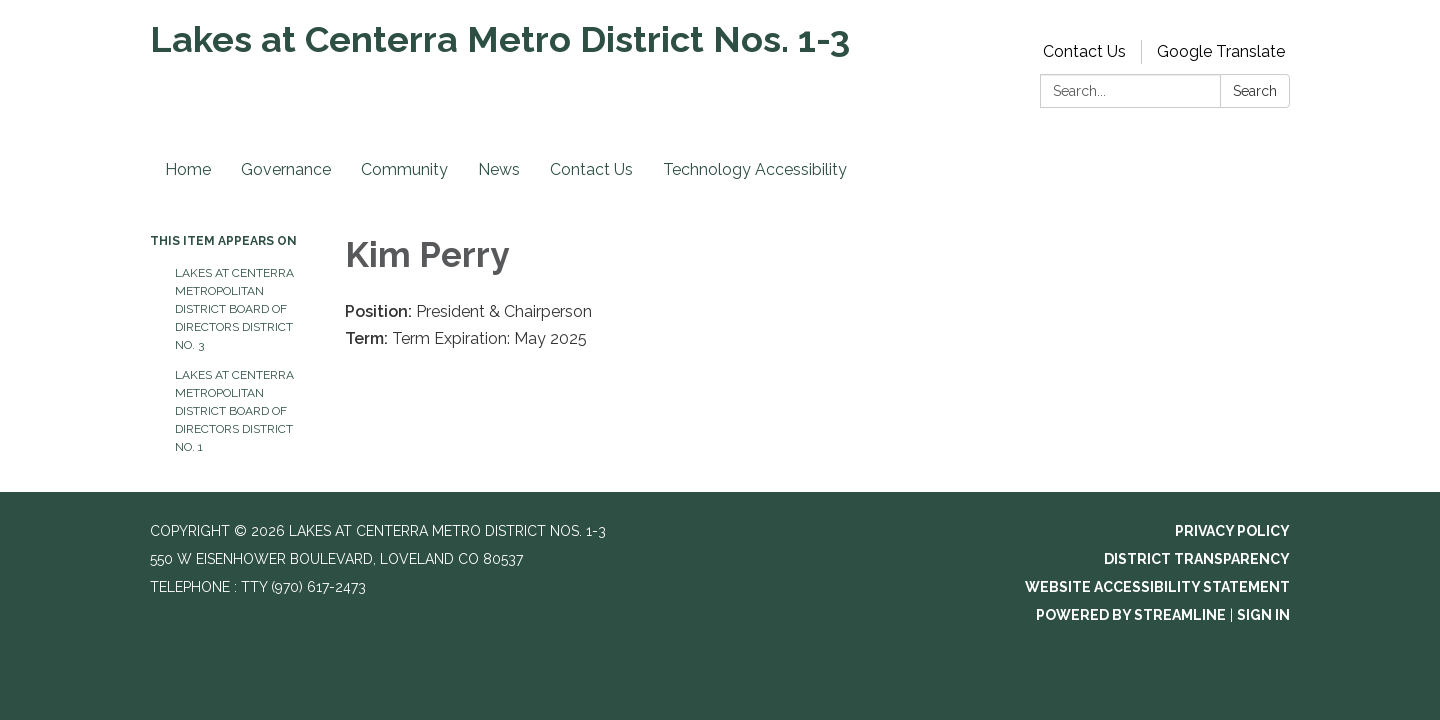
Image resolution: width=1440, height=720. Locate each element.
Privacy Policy (1232, 531)
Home (188, 169)
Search (1255, 91)
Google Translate (1221, 51)
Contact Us (1084, 51)
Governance (286, 169)
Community (404, 169)
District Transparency (1197, 559)
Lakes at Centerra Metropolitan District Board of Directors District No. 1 (234, 411)
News (499, 169)
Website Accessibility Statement (1157, 587)
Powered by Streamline (1131, 615)
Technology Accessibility (755, 169)
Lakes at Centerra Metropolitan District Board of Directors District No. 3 (234, 309)
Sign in (1263, 615)
